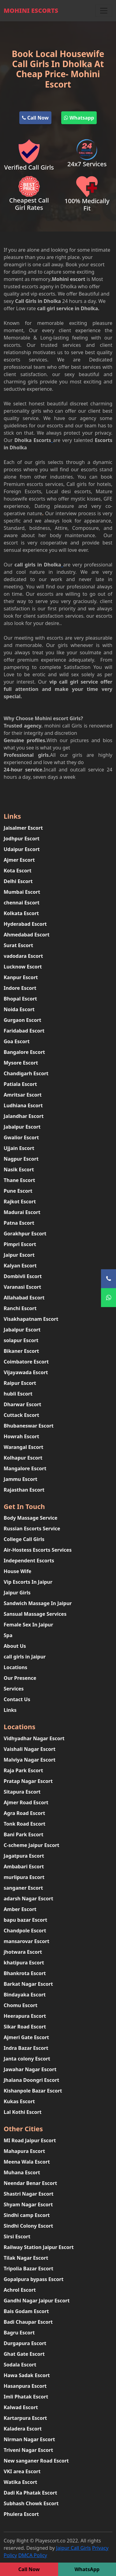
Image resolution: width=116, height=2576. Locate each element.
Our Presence (20, 1678)
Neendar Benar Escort (30, 2183)
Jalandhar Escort (23, 1116)
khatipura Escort (24, 1962)
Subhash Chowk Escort (31, 2503)
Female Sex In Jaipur (28, 1624)
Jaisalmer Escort (23, 828)
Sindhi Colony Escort (28, 2225)
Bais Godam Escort (26, 2311)
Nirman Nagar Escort (29, 2439)
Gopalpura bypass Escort (33, 2279)
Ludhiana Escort (23, 1105)
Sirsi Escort (17, 2236)
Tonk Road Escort (24, 1823)
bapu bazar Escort (25, 1920)
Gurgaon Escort (22, 1020)
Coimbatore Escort (26, 1361)
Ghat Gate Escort (24, 2354)
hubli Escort (18, 1393)
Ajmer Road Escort (26, 1802)
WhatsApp (86, 2569)
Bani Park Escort (23, 1834)
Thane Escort (19, 1180)
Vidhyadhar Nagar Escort (34, 1738)
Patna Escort (19, 1223)
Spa (8, 1635)
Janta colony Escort (27, 2058)
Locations (15, 1667)
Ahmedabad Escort (27, 934)
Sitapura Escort (22, 1791)
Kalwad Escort (21, 2407)
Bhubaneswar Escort (29, 1425)
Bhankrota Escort (25, 1973)
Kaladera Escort (23, 2428)
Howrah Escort (21, 1436)
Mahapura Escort (24, 2151)
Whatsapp (79, 117)
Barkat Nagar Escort (28, 1984)
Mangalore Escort (25, 1468)
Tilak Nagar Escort (26, 2257)
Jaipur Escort (19, 1255)
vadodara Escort (23, 956)
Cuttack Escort (21, 1415)
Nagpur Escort (21, 1158)
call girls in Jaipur (25, 1656)
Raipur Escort (20, 1383)
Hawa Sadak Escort (27, 2375)
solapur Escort (21, 1340)
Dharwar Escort (22, 1404)
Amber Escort (20, 1909)
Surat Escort (18, 945)
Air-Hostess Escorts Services (38, 1550)
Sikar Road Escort (25, 2026)
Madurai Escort (22, 1212)
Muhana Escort (22, 2172)
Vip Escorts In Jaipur (28, 1582)
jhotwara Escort (23, 1952)
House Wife (17, 1571)
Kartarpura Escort (25, 2418)
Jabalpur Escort (22, 1126)
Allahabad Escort (24, 1297)
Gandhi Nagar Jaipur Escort (36, 2300)
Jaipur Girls (17, 1592)
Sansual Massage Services (35, 1614)
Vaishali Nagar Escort (29, 1749)
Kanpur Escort (21, 977)
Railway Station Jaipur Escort (39, 2247)
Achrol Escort (20, 2290)
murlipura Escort (24, 1877)
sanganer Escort (23, 1887)
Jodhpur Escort (21, 838)
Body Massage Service (30, 1517)
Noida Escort (19, 1009)
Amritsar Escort (23, 1094)
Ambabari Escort (24, 1866)
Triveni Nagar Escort (28, 2450)
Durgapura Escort (25, 2343)
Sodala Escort (20, 2364)
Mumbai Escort (22, 892)
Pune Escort (18, 1190)
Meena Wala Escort (27, 2161)
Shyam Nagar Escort (28, 2204)
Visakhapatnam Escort (31, 1319)
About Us (15, 1646)
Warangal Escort (23, 1447)
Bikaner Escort (21, 1351)
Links (10, 1710)
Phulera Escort (21, 2514)
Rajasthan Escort (24, 1489)
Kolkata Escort (21, 913)
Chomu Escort (20, 2005)
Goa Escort (17, 1041)
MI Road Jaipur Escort (30, 2140)
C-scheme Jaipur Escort (31, 1845)
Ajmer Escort (19, 860)
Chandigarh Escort (26, 1073)
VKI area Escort (22, 2471)
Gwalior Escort (21, 1137)
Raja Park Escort (23, 1770)
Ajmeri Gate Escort (26, 2037)
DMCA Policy (32, 2555)
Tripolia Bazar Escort (28, 2268)
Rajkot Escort (20, 1201)
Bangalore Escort (24, 1052)
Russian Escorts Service (32, 1528)
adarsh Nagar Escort (28, 1898)
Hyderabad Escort (25, 924)
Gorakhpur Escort (25, 1233)
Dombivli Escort (23, 1276)
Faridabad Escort (24, 1030)
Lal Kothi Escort (23, 2112)
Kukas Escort (19, 2101)
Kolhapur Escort (23, 1457)
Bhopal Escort (20, 998)
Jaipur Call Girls (73, 2548)
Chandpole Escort (25, 1930)
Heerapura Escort (25, 2016)
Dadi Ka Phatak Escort (30, 2492)
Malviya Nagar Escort (29, 1759)
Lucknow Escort (23, 966)
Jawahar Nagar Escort (30, 2069)
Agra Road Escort (24, 1813)
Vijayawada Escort (26, 1372)
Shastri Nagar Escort (29, 2193)
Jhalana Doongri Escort (31, 2080)
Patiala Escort (20, 1084)
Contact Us (17, 1699)
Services (14, 1688)
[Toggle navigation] (103, 11)
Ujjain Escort (19, 1148)
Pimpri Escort (20, 1244)
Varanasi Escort (22, 1287)
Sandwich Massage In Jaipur (38, 1603)
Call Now (35, 117)
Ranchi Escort (20, 1308)
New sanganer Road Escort (36, 2460)
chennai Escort (21, 902)
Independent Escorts (29, 1560)
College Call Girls (24, 1539)
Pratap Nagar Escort (28, 1781)
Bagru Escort (19, 2332)
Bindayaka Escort (25, 1994)
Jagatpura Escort (24, 1855)
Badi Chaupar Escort (28, 2322)
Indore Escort (20, 988)
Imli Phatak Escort (26, 2396)
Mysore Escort (21, 1062)
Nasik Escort (19, 1169)
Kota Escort (18, 870)
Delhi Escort (18, 881)
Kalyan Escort (20, 1265)
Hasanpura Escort (25, 2386)
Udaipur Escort (22, 849)
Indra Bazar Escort (26, 2048)
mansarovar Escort (26, 1941)
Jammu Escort (20, 1479)
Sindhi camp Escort (27, 2215)
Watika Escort (20, 2482)
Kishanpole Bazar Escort (33, 2090)
